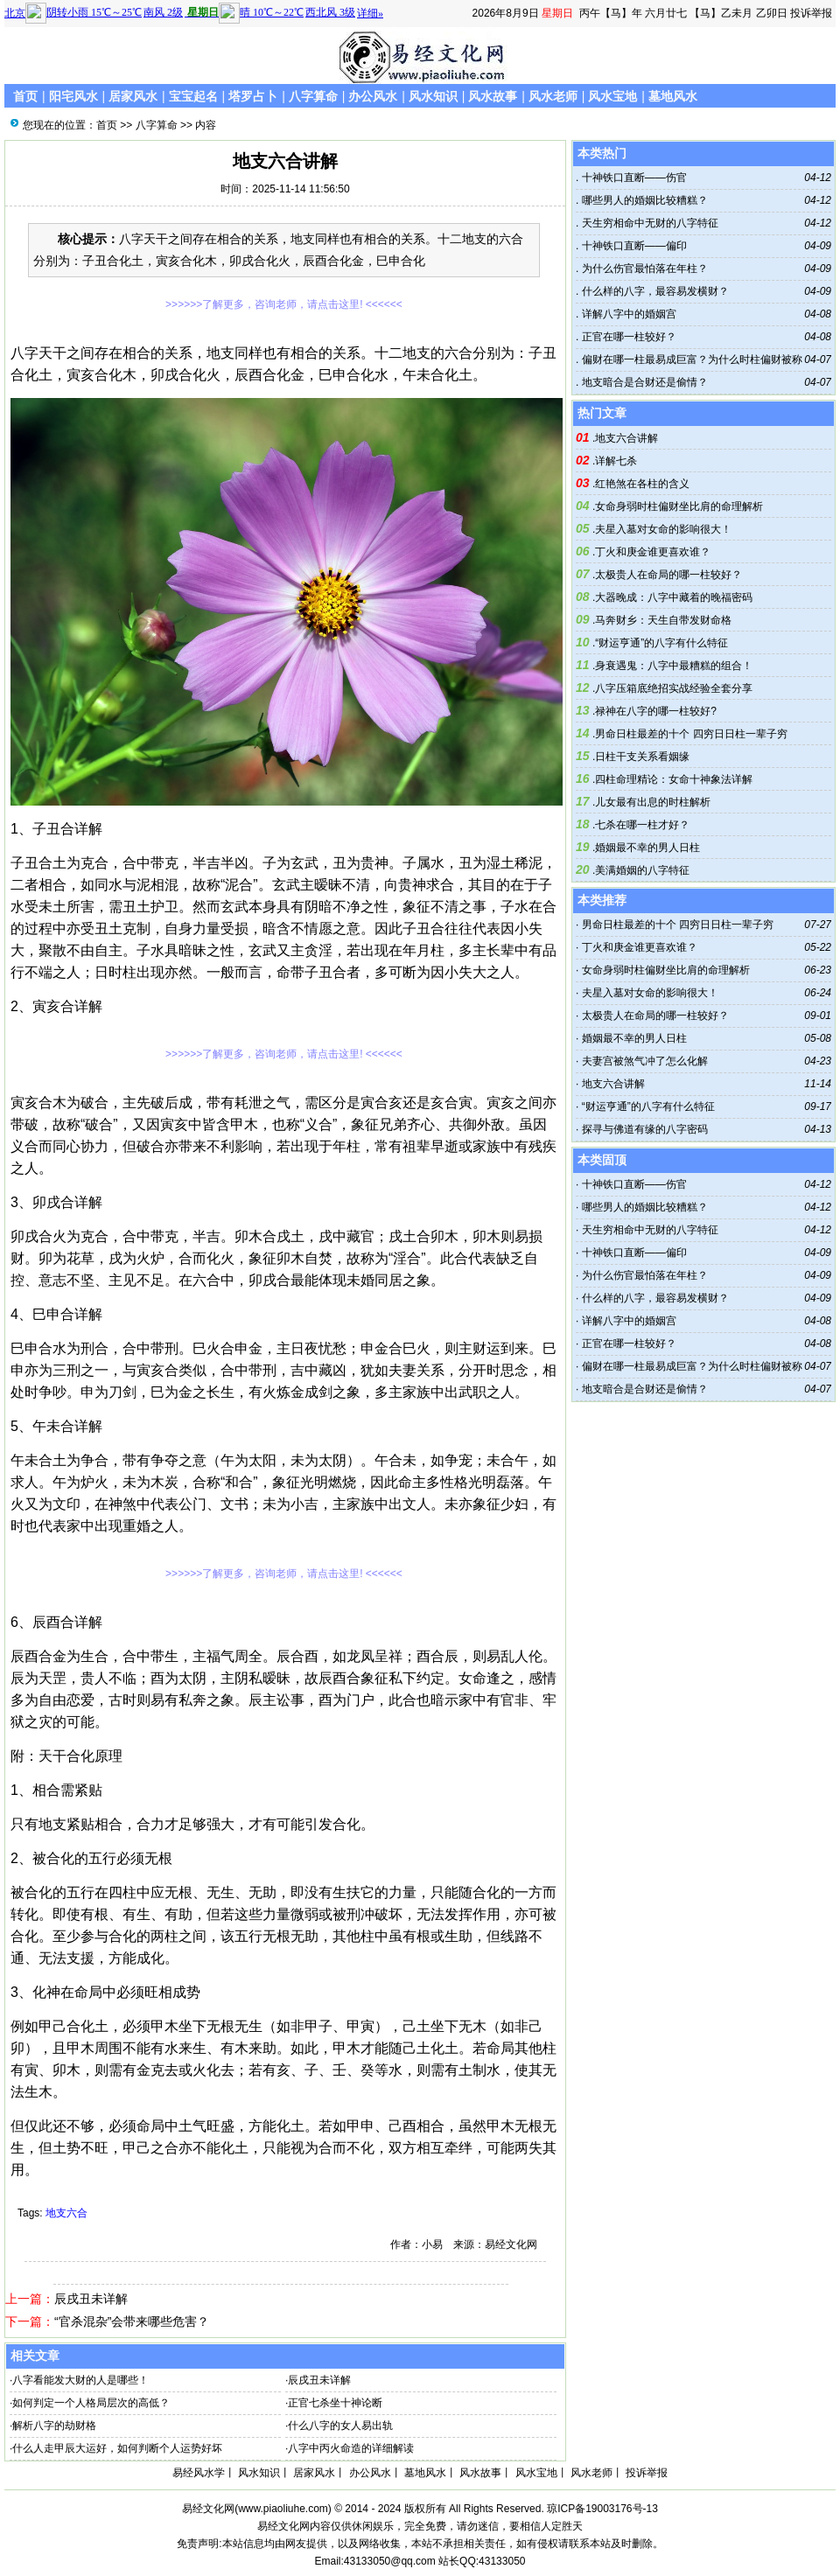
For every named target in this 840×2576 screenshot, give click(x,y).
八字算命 (313, 96)
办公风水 (372, 96)
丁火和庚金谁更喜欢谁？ (652, 552)
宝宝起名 (193, 96)
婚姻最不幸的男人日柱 (647, 847)
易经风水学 (198, 2473)
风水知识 (433, 96)
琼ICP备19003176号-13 (602, 2509)
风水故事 (492, 96)
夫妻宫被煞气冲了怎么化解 (645, 1061)
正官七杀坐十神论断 (335, 2403)
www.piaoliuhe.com (283, 2509)
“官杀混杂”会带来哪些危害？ (131, 2321)
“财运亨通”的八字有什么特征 (661, 643)
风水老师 (553, 96)
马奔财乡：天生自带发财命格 (663, 620)
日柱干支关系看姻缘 (642, 756)
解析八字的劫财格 (54, 2425)
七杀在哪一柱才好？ (642, 825)
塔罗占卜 (252, 96)
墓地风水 (672, 96)
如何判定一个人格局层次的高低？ (91, 2403)
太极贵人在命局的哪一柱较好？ (668, 575)
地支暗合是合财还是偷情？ (642, 382)
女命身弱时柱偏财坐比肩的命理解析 (679, 506)
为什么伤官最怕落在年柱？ (642, 268)
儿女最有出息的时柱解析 (652, 802)
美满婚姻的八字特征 (642, 870)
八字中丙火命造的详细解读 (351, 2448)
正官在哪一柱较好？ (627, 337)
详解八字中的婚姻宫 (627, 314)
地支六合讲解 (626, 438)
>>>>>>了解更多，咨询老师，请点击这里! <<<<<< (283, 304)
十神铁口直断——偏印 (632, 246)
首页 (25, 96)
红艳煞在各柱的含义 (642, 484)
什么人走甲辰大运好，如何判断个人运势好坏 (117, 2448)
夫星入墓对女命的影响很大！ (663, 529)
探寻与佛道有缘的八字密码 (645, 1129)
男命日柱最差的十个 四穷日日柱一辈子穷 (691, 734)
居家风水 (133, 96)
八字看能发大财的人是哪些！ (80, 2380)
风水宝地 (612, 96)
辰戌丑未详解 (91, 2299)
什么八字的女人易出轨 (340, 2425)
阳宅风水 (73, 96)
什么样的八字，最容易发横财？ (653, 291)
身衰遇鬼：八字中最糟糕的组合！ (673, 666)
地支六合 (67, 2213)
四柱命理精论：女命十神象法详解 (673, 779)
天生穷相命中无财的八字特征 (648, 223)
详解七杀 (616, 461)
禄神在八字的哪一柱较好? (656, 711)
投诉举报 (811, 13)
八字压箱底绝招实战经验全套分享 (673, 688)
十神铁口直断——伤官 (632, 177)
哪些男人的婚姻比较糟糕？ (642, 200)
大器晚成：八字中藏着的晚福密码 (673, 597)
